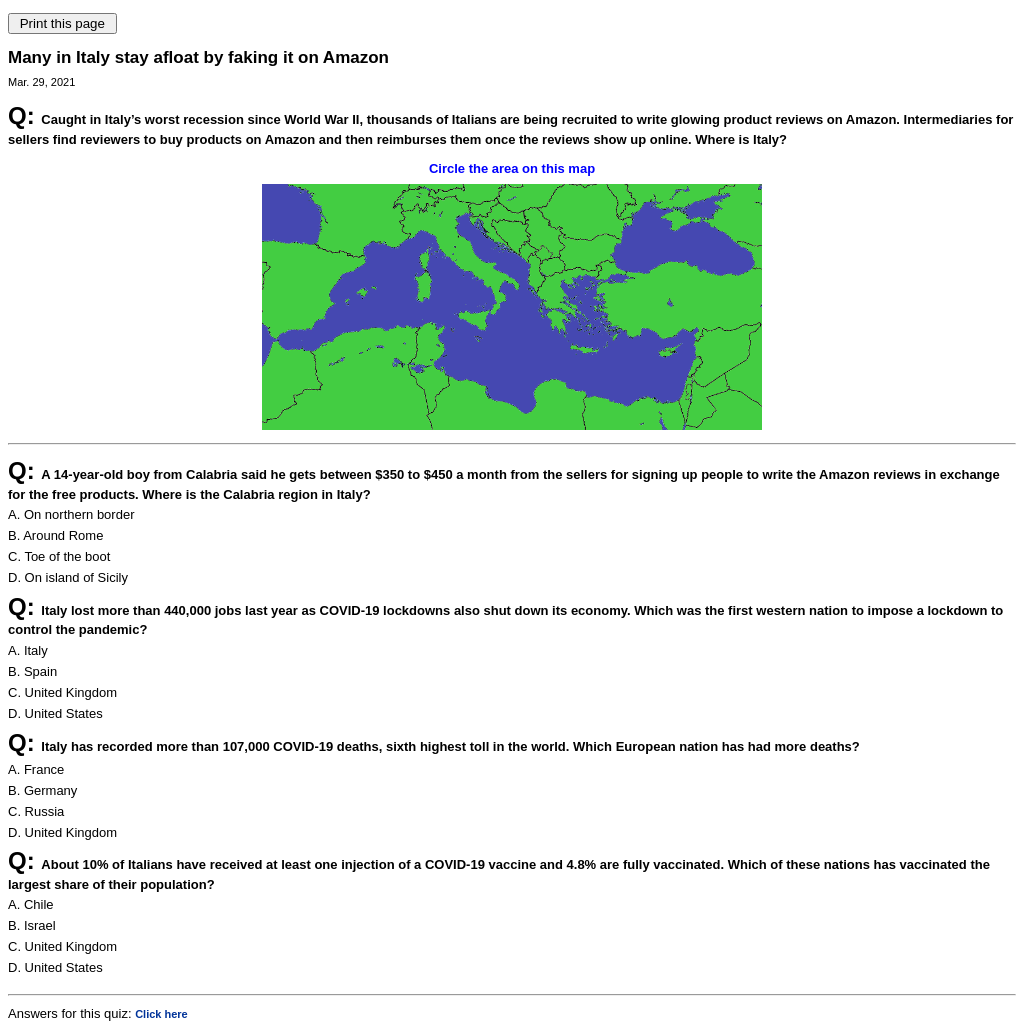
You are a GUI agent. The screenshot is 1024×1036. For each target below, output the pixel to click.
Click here (161, 1014)
